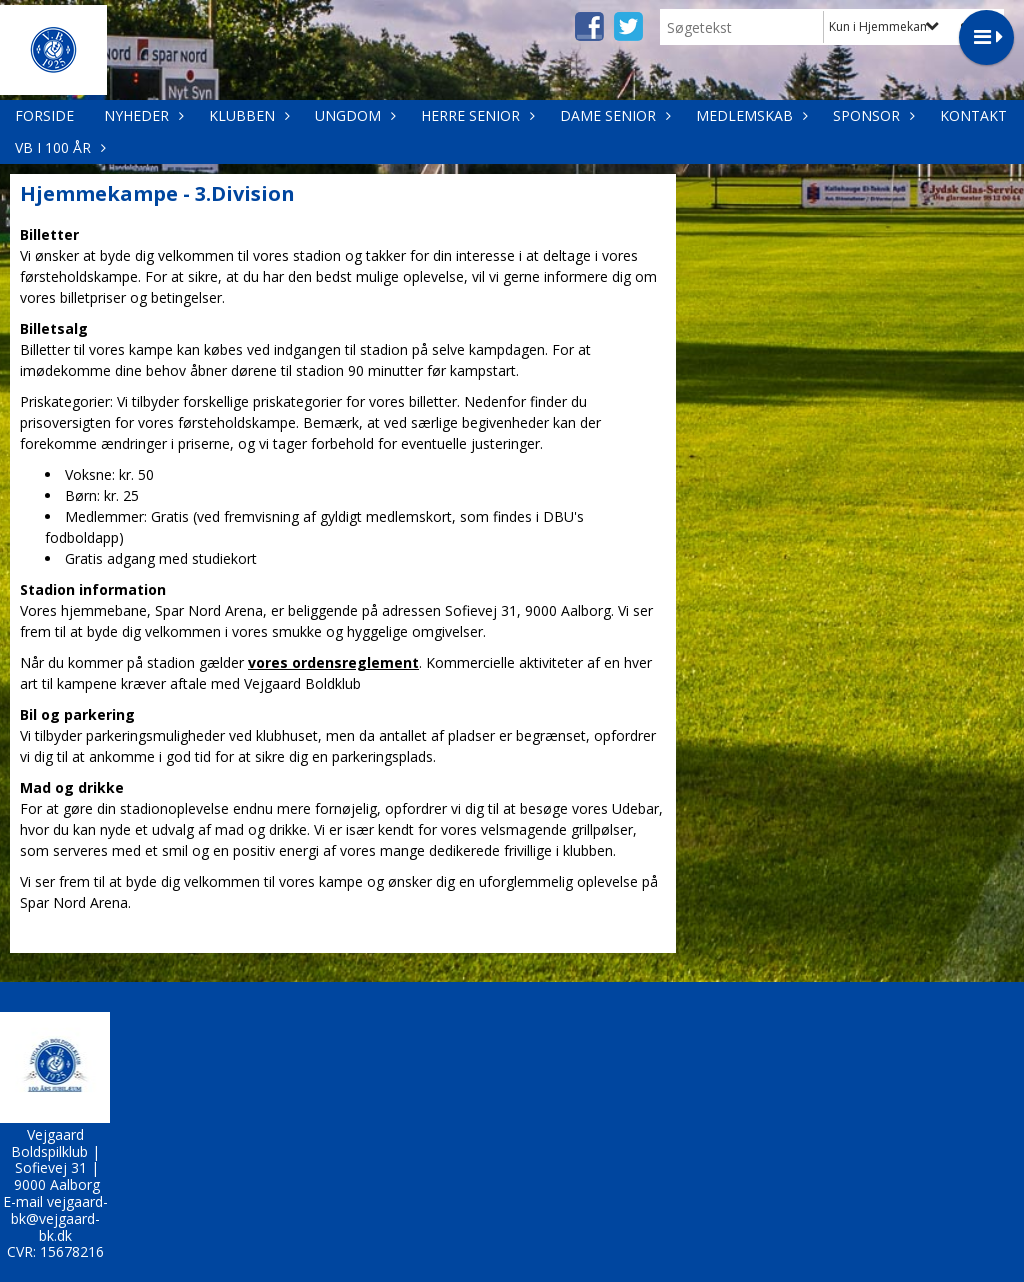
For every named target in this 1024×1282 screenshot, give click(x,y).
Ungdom (353, 115)
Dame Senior (613, 115)
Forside (44, 115)
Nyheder (141, 115)
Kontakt (973, 115)
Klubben (247, 115)
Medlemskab (749, 115)
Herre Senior (475, 115)
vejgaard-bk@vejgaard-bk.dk (59, 1218)
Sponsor (871, 115)
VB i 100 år (58, 147)
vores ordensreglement (333, 662)
